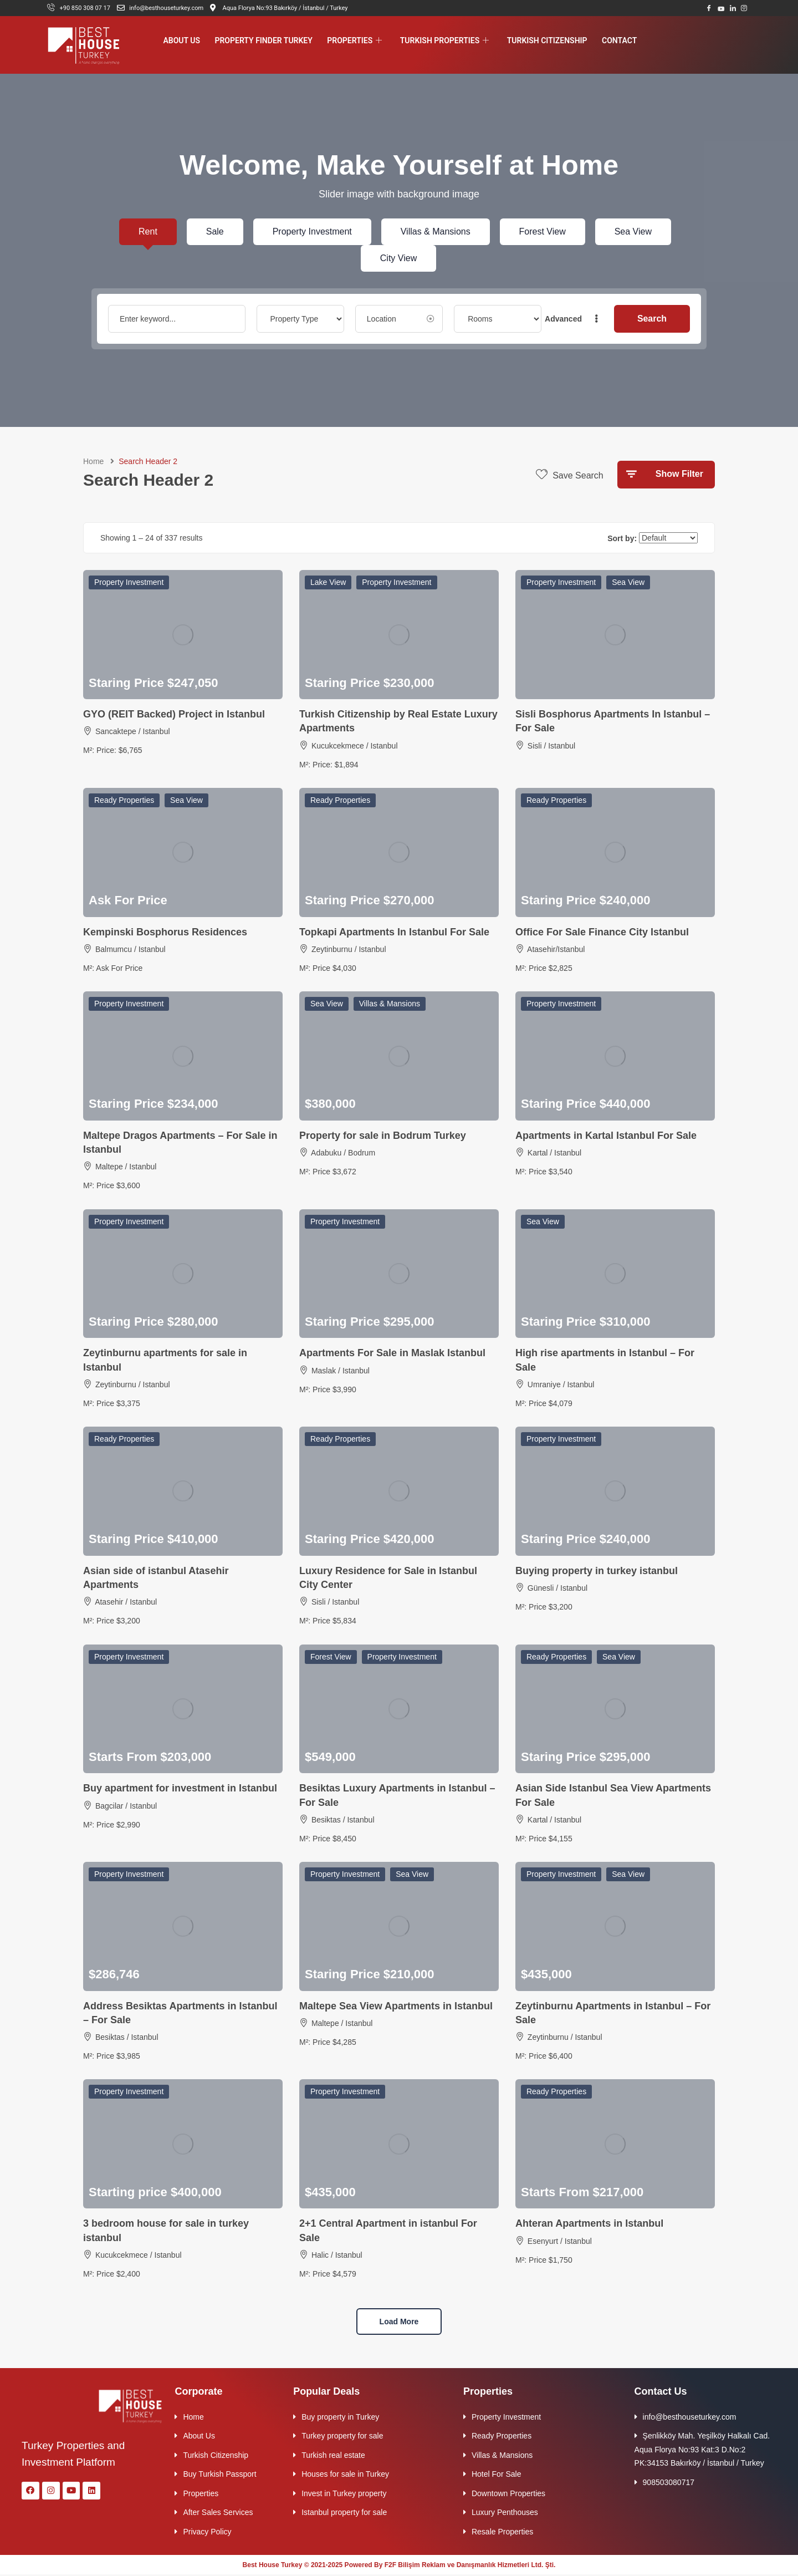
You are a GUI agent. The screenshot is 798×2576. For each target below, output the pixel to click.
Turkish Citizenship (547, 40)
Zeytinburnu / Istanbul (348, 949)
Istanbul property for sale (344, 2513)
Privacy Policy (207, 2532)
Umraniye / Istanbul (561, 1385)
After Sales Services (218, 2513)
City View (398, 258)
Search (652, 318)
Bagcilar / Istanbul (126, 1806)
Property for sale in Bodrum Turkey (382, 1136)
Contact (618, 40)
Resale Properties (502, 2532)
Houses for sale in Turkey (345, 2475)
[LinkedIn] (733, 8)
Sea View (633, 231)
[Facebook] (709, 8)
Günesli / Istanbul (557, 1588)
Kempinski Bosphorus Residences (165, 932)
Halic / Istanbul (336, 2256)
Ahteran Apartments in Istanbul (589, 2225)
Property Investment (312, 231)
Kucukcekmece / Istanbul (354, 745)
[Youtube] (721, 8)
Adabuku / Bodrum (343, 1153)
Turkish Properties (444, 40)
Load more (399, 2322)
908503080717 (668, 2483)
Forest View (542, 231)
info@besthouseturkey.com (689, 2418)
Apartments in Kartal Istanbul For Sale (606, 1136)
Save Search (569, 475)
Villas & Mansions (435, 231)
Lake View (328, 582)
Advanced (572, 318)
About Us (182, 40)
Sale (215, 231)
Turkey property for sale (342, 2437)
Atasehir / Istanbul (126, 1602)
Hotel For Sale (496, 2475)
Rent (148, 231)
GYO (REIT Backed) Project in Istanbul (174, 714)
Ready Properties (124, 800)
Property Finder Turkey (264, 40)
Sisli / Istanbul (551, 745)
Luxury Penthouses (505, 2513)
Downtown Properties (508, 2494)
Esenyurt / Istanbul (560, 2242)
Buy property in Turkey (340, 2418)
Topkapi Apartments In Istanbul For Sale (394, 932)
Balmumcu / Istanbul (130, 949)
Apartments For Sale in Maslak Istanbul (392, 1353)
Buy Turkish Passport (219, 2475)
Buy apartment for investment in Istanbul (180, 1789)
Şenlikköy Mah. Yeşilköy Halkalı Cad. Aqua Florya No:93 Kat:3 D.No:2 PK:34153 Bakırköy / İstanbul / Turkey (702, 2451)
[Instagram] (744, 8)
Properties (355, 40)
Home (93, 461)
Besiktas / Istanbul (343, 1820)
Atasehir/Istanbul (556, 949)
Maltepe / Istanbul (126, 1167)
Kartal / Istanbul (554, 1153)
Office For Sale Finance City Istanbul (602, 932)
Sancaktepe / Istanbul (132, 731)
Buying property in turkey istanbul (596, 1571)
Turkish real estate (333, 2456)
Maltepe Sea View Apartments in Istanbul (396, 2007)
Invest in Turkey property (343, 2494)
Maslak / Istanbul (340, 1371)
